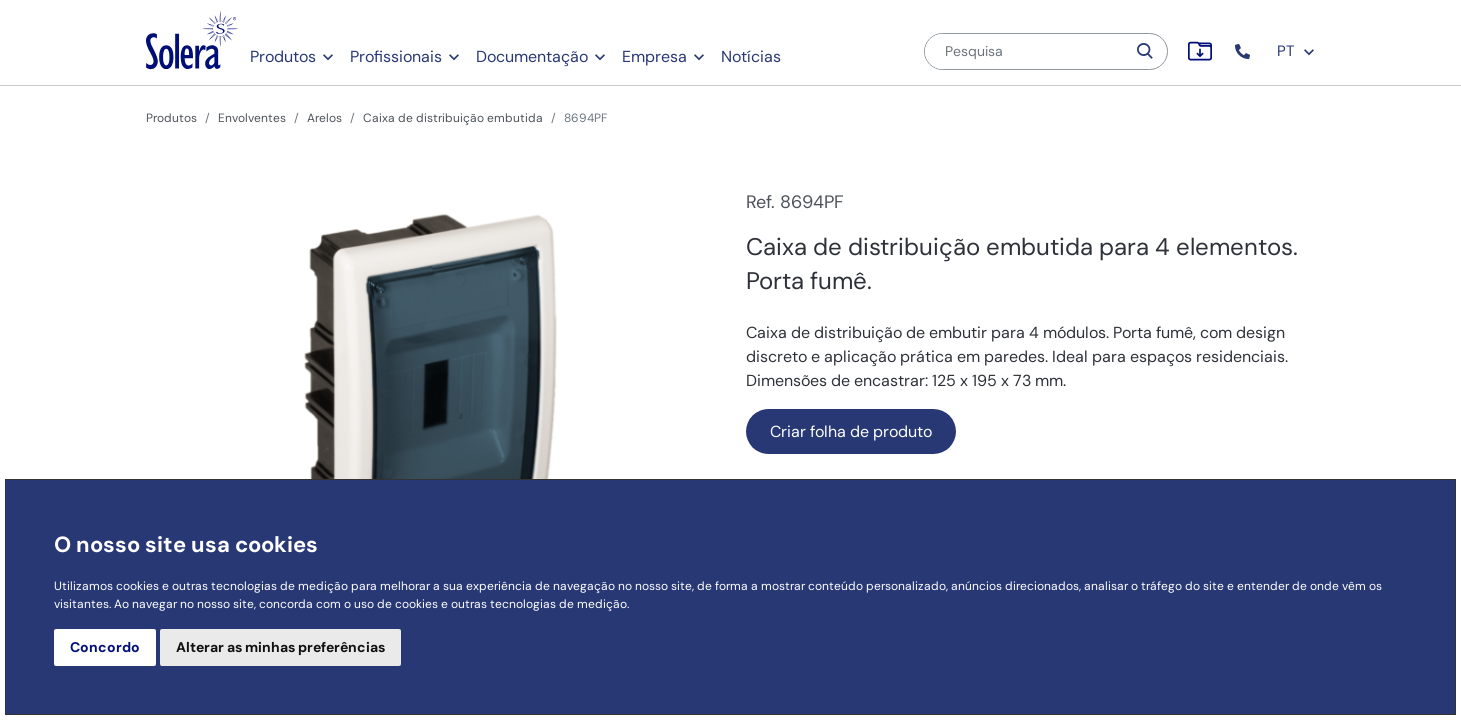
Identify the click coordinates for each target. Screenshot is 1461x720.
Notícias (751, 56)
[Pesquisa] (1025, 51)
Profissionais (396, 56)
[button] (1244, 51)
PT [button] (1296, 51)
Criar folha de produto (851, 431)
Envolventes (252, 118)
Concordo (105, 647)
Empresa (654, 56)
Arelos (324, 118)
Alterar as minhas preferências (280, 647)
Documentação (532, 56)
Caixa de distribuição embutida (453, 118)
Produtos (283, 56)
